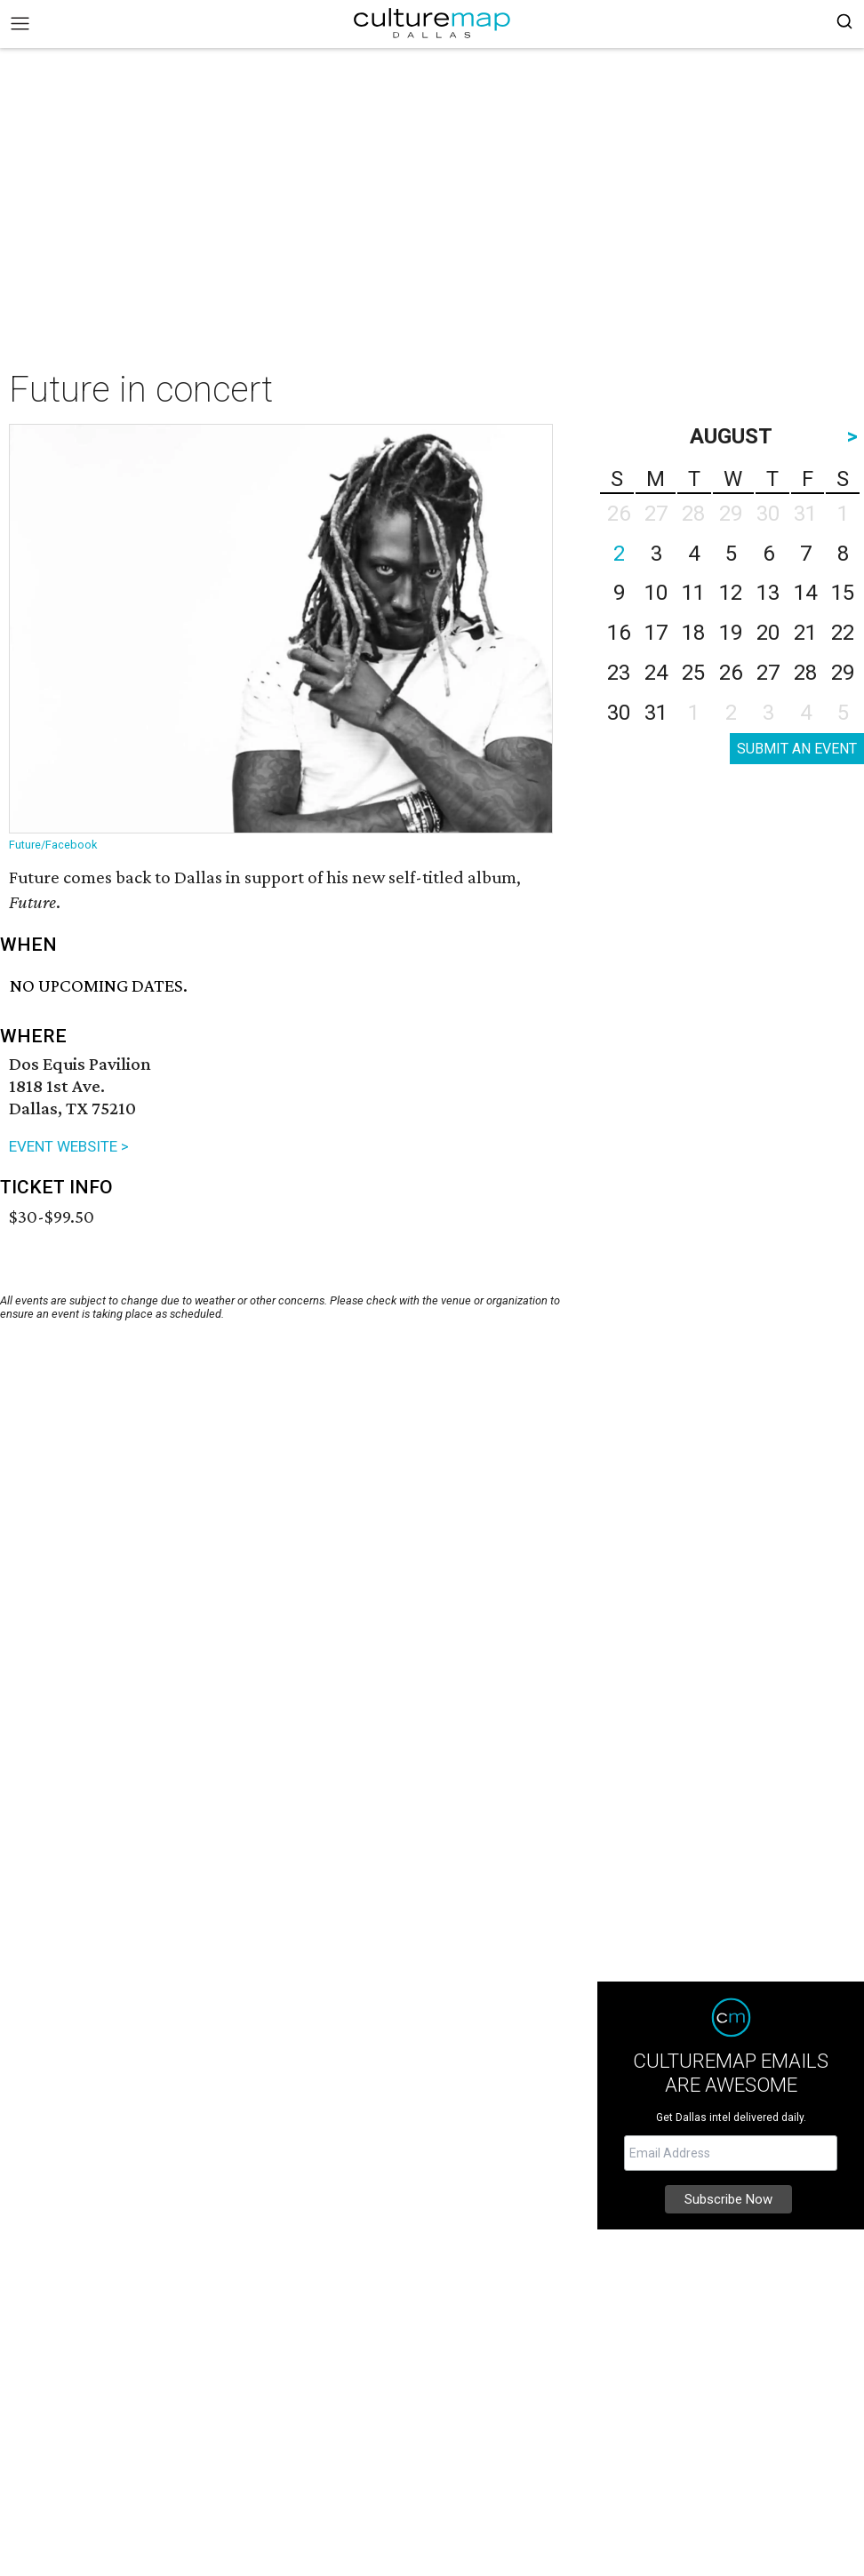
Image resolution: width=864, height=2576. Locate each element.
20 (768, 632)
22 (842, 632)
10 (656, 592)
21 (805, 632)
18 (693, 632)
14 (805, 592)
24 (656, 672)
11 (693, 592)
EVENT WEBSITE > (69, 1146)
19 (730, 632)
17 (656, 632)
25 (693, 672)
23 (618, 672)
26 (730, 672)
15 (842, 592)
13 (768, 592)
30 (618, 712)
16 (618, 632)
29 (842, 672)
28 (805, 672)
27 (768, 672)
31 (656, 712)
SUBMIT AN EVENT (797, 748)
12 (730, 592)
